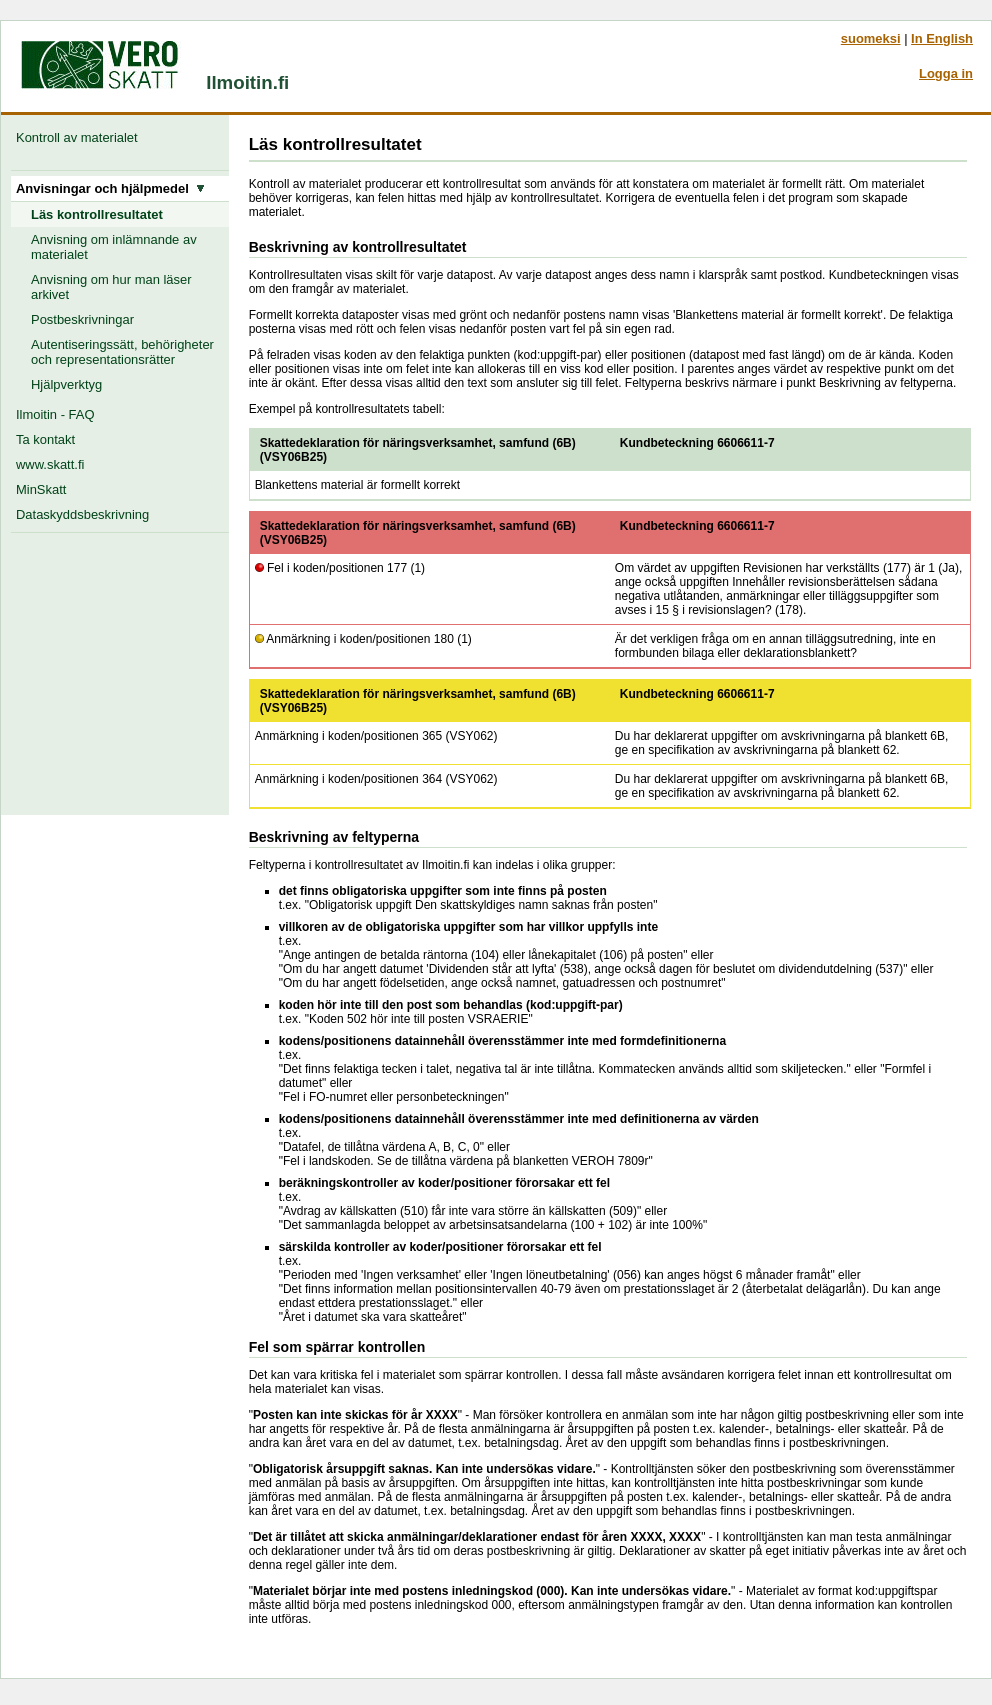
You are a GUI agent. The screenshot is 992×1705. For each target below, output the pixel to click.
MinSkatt (41, 489)
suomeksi (871, 38)
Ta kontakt (45, 439)
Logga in (946, 73)
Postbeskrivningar (82, 319)
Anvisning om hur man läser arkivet (111, 287)
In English (942, 38)
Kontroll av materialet (80, 137)
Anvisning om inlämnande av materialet (114, 247)
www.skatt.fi (50, 464)
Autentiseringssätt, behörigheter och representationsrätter (122, 352)
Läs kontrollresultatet (97, 214)
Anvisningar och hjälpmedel (110, 188)
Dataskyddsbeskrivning (82, 514)
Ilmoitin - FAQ (55, 414)
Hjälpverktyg (66, 384)
